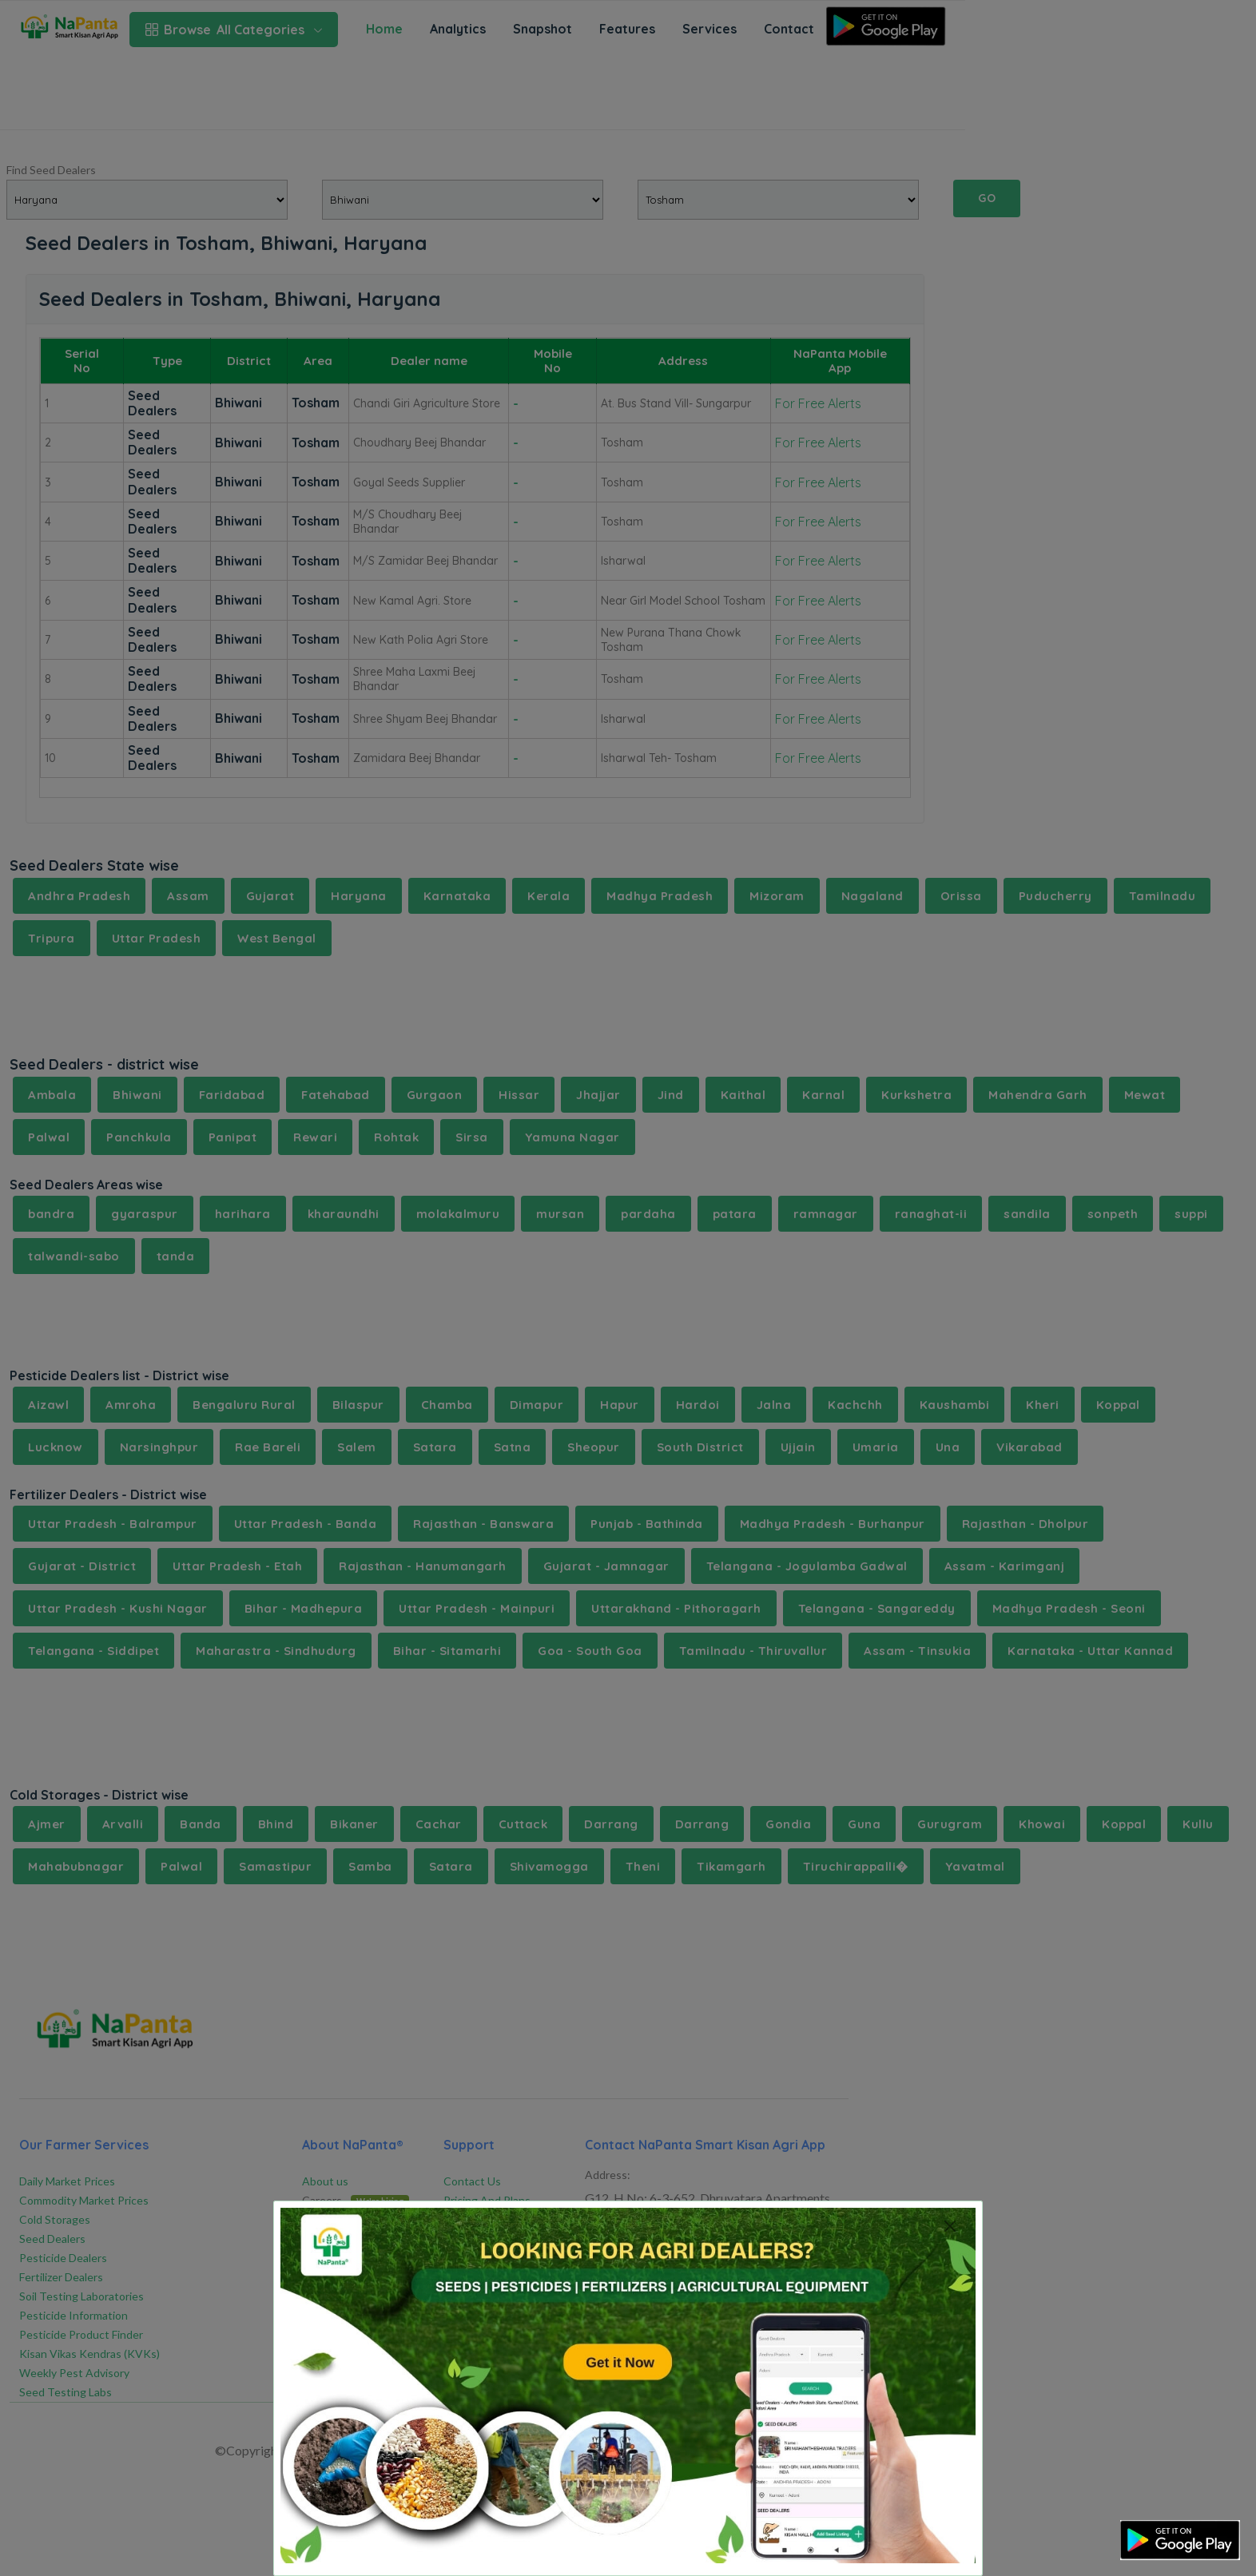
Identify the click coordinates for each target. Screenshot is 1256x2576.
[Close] (949, 2225)
